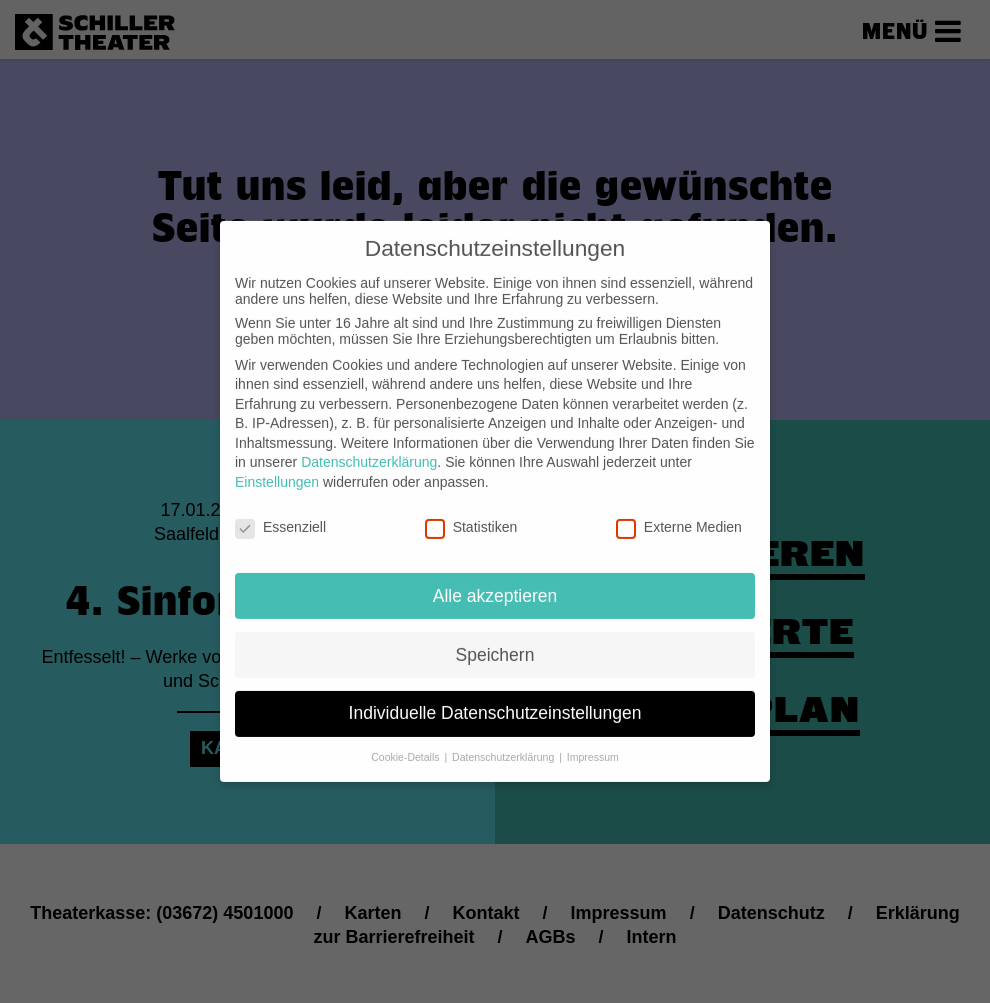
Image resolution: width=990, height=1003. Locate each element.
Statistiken (471, 511)
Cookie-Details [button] (406, 741)
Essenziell (280, 511)
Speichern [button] (495, 638)
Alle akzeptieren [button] (495, 579)
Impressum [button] (593, 741)
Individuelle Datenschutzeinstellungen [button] (495, 697)
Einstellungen (277, 466)
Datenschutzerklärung (369, 446)
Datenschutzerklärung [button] (504, 741)
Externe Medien (679, 511)
